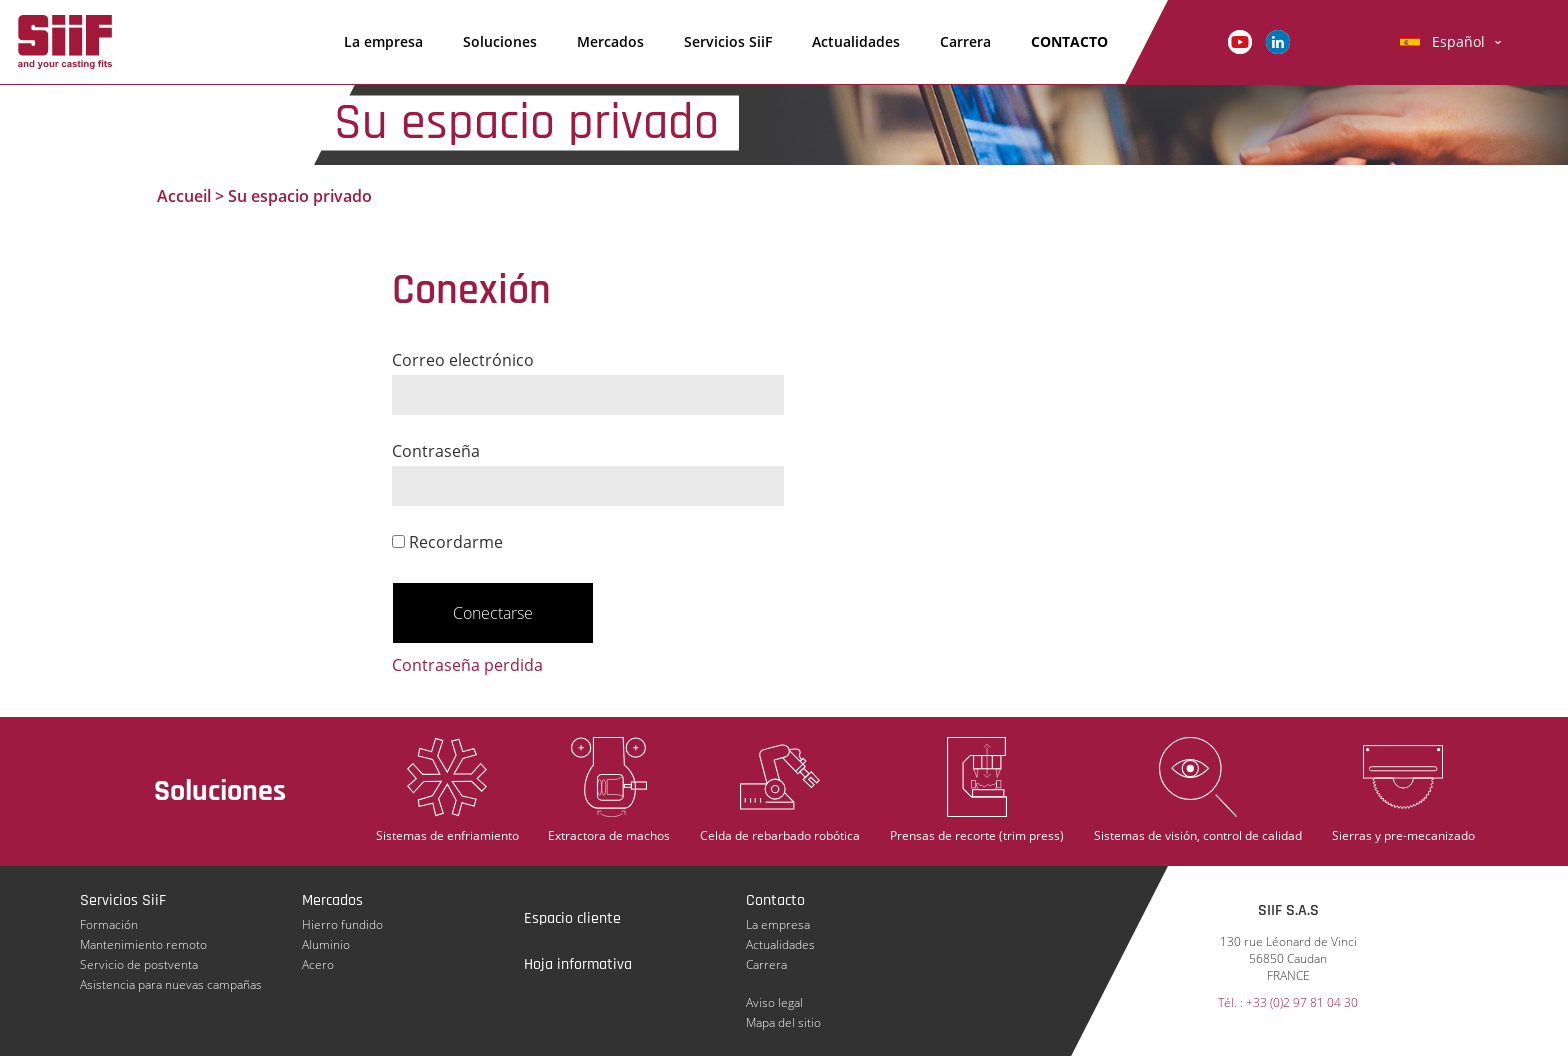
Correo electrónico (463, 360)
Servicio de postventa (139, 964)
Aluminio (326, 944)
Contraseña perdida (467, 665)
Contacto (1069, 41)
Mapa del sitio (783, 1022)
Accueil (184, 196)
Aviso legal (774, 1002)
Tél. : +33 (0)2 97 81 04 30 (1288, 1002)
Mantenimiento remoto (143, 944)
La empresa (383, 41)
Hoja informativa (578, 964)
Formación (109, 924)
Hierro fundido (342, 924)
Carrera (965, 41)
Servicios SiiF (728, 41)
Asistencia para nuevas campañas (171, 984)
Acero (318, 964)
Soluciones (500, 41)
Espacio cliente (572, 918)
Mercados (610, 41)
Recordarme (447, 541)
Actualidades (856, 41)
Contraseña (436, 451)
